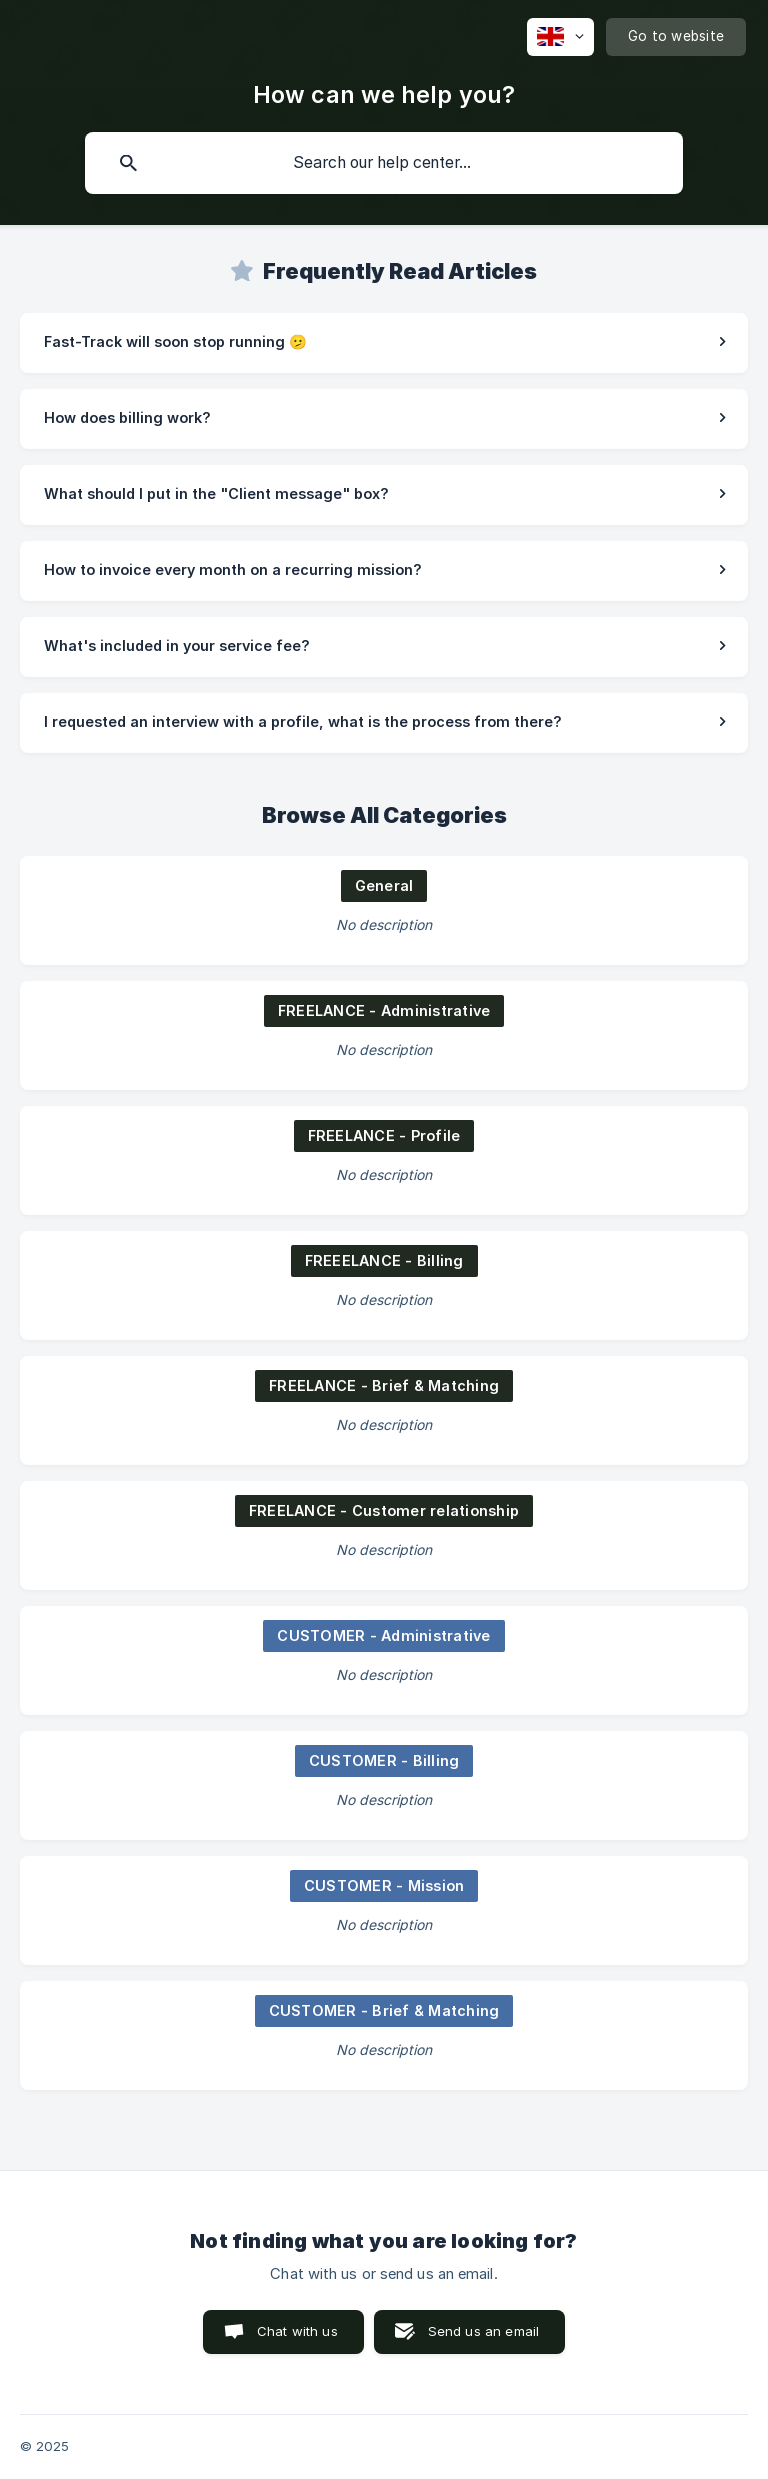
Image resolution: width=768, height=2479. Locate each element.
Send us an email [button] (483, 2331)
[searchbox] (384, 163)
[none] (560, 37)
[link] (384, 343)
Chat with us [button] (297, 2331)
